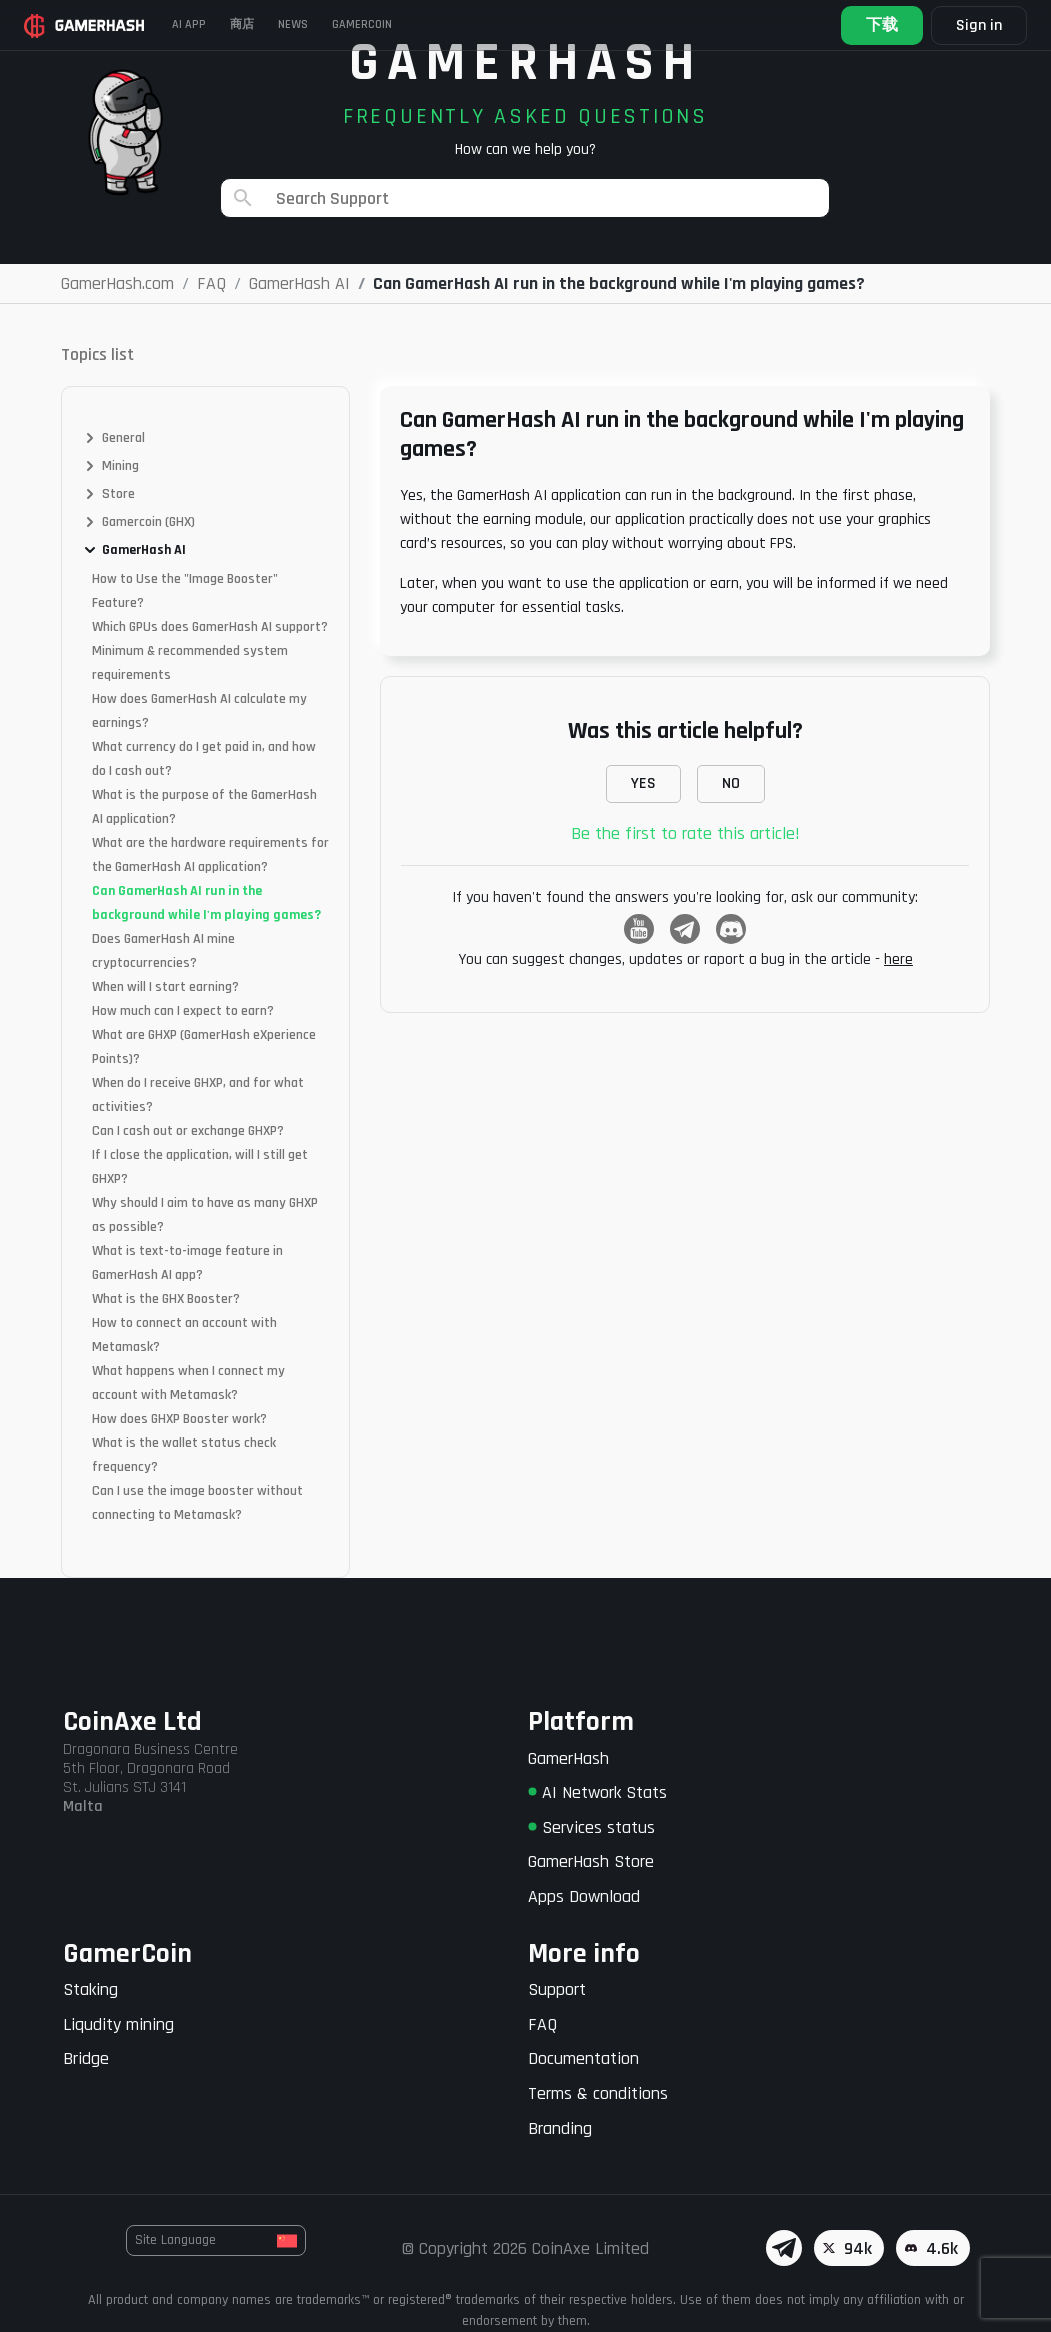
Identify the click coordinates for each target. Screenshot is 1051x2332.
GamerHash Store (591, 1861)
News (293, 24)
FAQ (542, 2024)
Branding (560, 2128)
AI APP (189, 24)
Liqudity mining (118, 2024)
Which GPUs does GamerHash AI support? (210, 627)
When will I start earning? (165, 987)
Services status (591, 1827)
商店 (242, 24)
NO (731, 783)
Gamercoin (362, 24)
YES (643, 783)
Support (557, 1989)
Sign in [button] (979, 25)
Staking (90, 1989)
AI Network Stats (597, 1792)
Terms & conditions (598, 2093)
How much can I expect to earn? (183, 1011)
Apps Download (584, 1896)
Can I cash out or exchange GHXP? (188, 1131)
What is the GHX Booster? (166, 1299)
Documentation (583, 2058)
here (898, 959)
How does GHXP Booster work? (179, 1419)
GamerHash (568, 1758)
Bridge (86, 2058)
